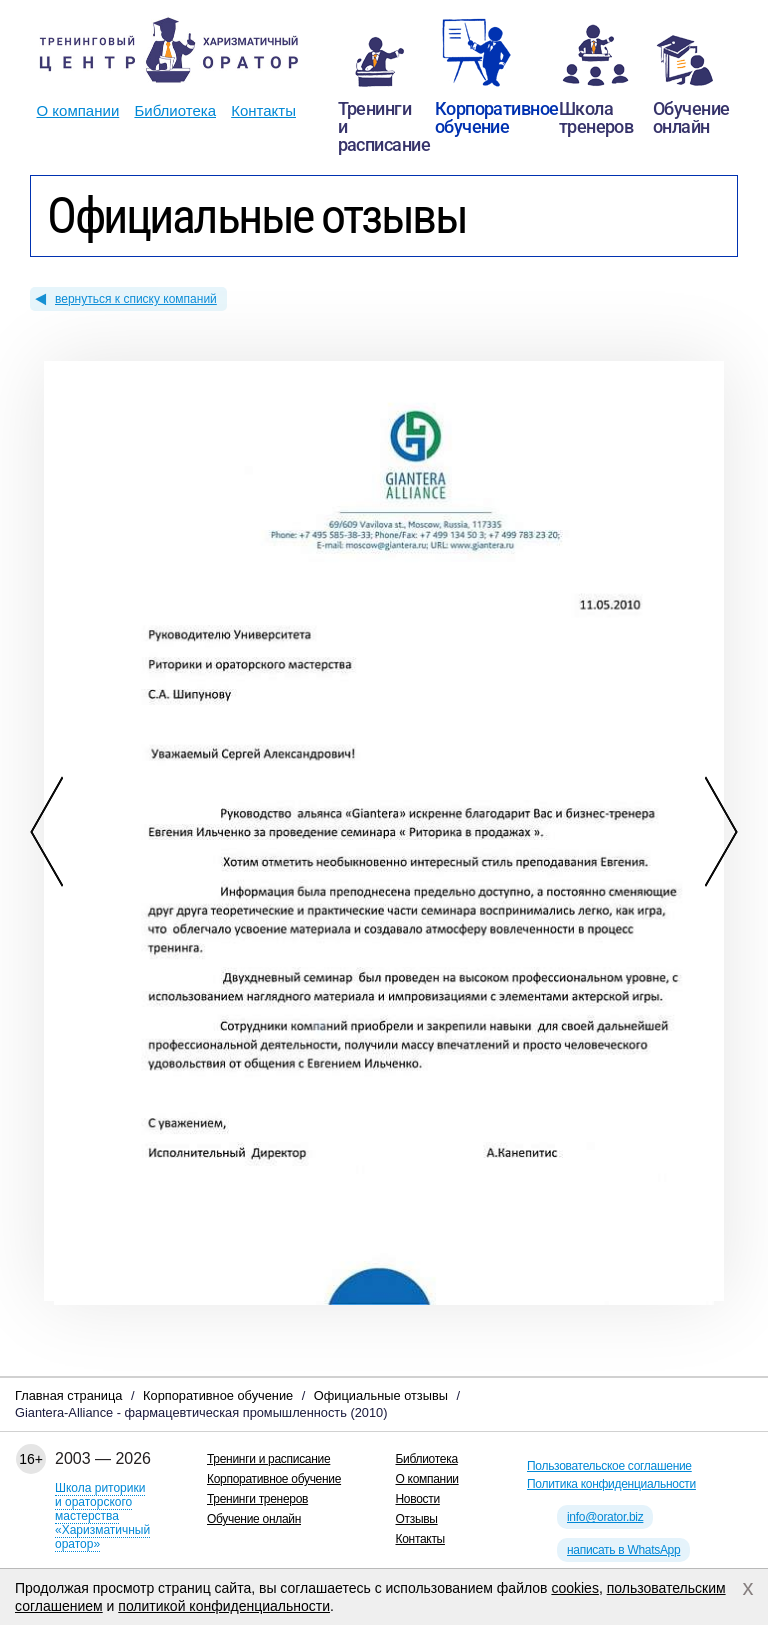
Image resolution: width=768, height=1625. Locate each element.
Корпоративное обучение (274, 1479)
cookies (574, 1588)
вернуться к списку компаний (136, 299)
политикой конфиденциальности (224, 1606)
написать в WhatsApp (623, 1550)
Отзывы (417, 1519)
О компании (78, 110)
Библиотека (175, 110)
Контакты (263, 110)
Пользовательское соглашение (609, 1466)
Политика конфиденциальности (611, 1484)
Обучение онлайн (254, 1519)
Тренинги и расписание (268, 1459)
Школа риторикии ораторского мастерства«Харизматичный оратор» (102, 1516)
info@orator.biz (605, 1517)
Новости (418, 1499)
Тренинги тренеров (257, 1499)
